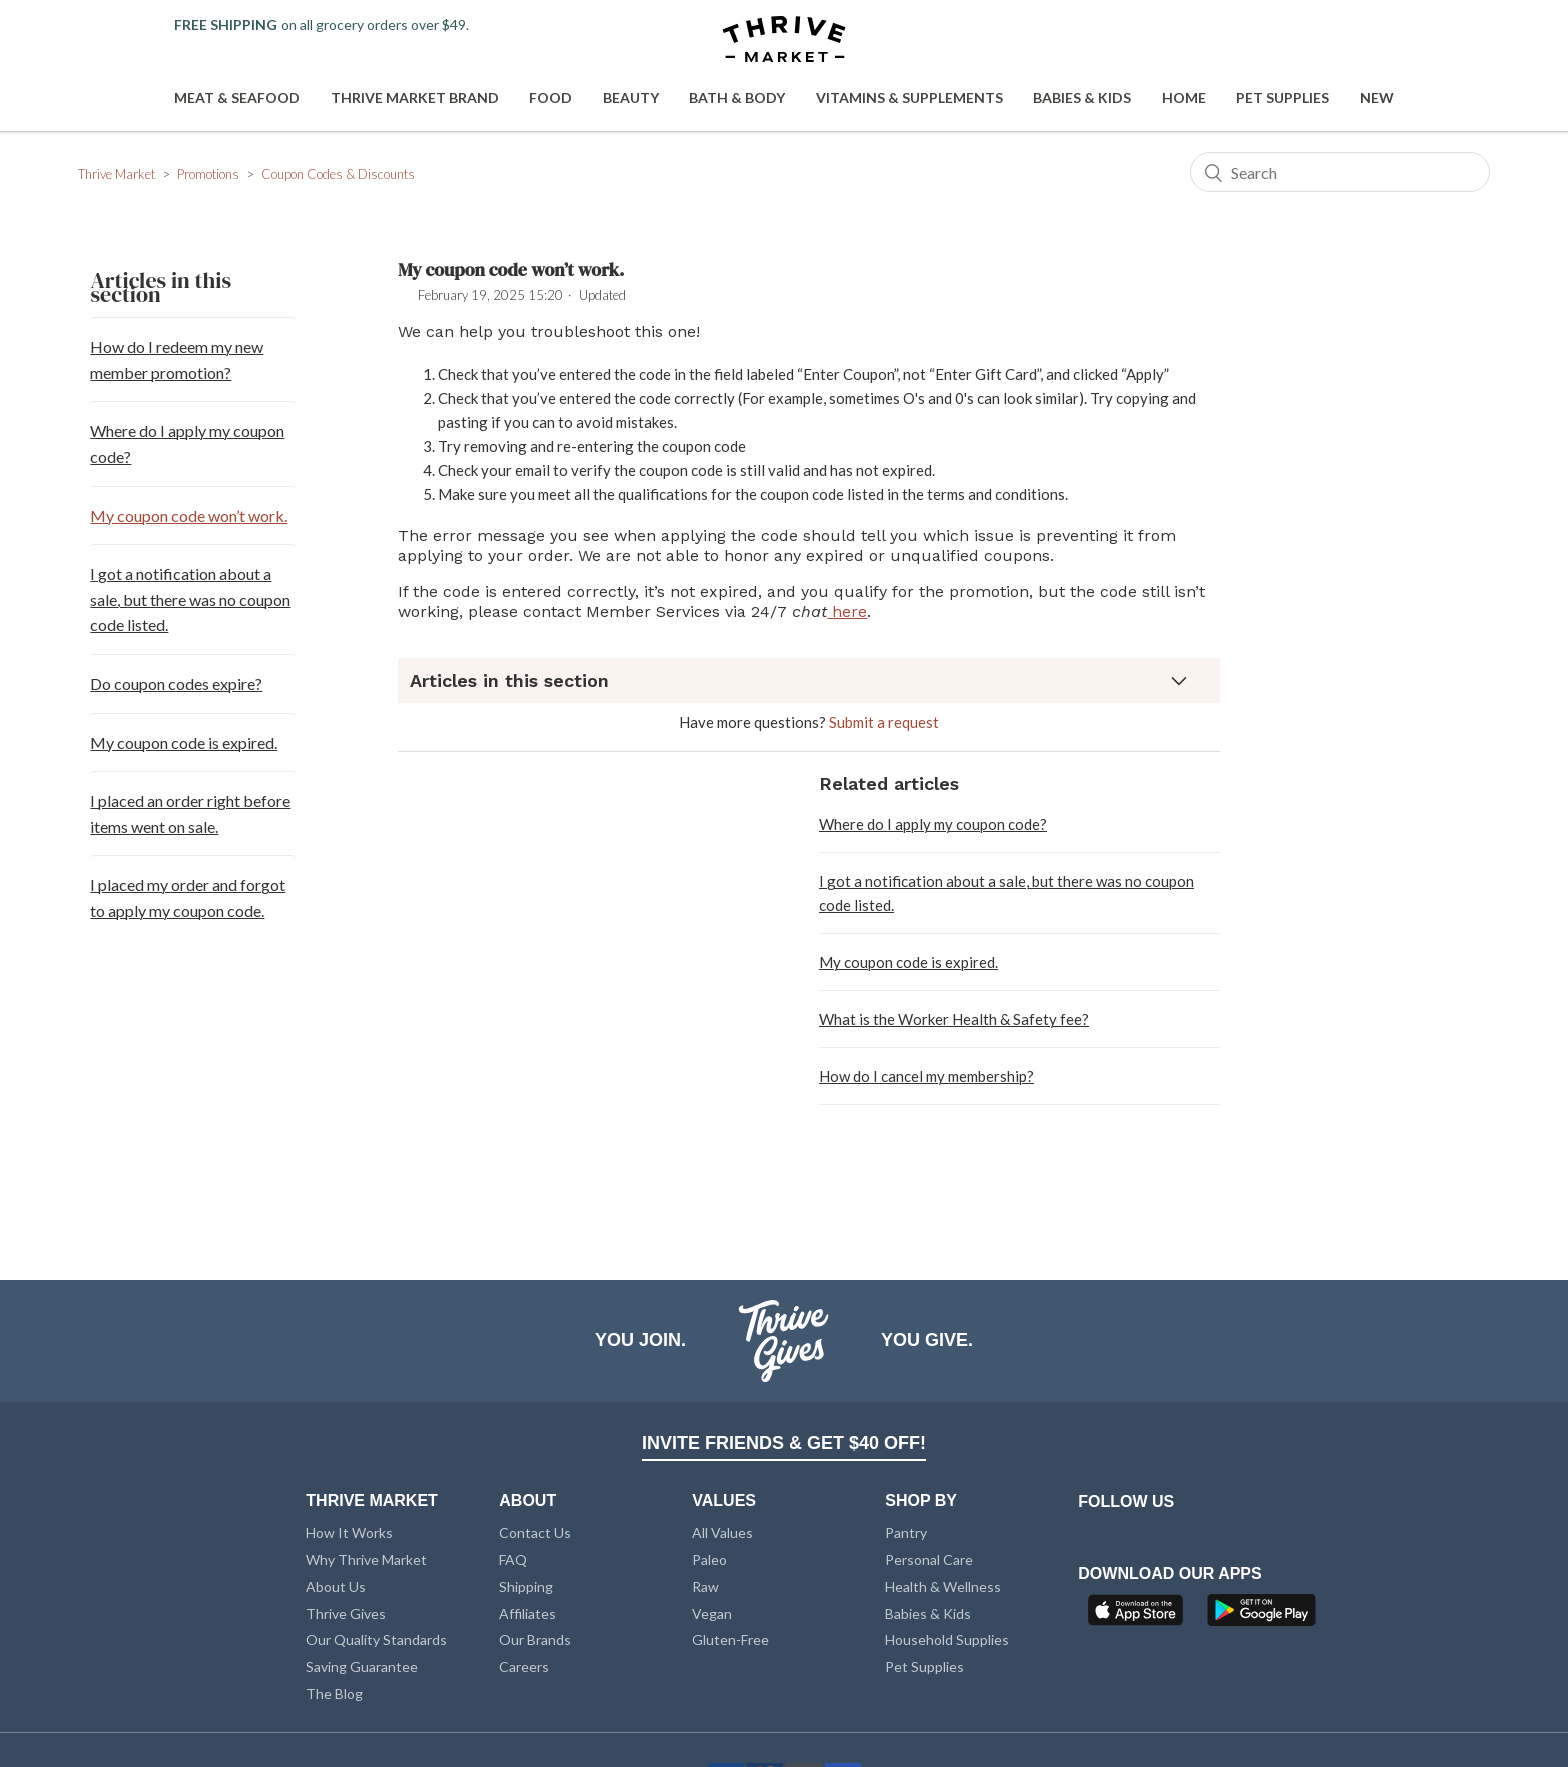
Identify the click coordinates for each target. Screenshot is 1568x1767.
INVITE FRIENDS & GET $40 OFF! (784, 1443)
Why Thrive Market (366, 1559)
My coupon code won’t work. (188, 515)
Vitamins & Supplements (909, 97)
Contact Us (535, 1532)
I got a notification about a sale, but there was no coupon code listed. (190, 599)
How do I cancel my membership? (926, 1076)
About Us (336, 1586)
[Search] (1340, 172)
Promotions (208, 174)
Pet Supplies (1282, 97)
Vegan (712, 1613)
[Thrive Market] (784, 40)
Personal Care (929, 1559)
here (847, 611)
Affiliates (527, 1613)
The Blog (334, 1693)
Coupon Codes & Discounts (338, 174)
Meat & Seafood (237, 97)
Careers (524, 1666)
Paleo (709, 1559)
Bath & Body (737, 97)
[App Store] (1138, 1616)
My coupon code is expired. (183, 742)
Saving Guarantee (362, 1666)
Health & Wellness (943, 1586)
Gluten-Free (730, 1639)
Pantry (906, 1532)
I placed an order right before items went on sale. (190, 813)
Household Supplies (947, 1639)
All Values (722, 1532)
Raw (705, 1586)
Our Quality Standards (376, 1639)
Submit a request (884, 722)
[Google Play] (1261, 1616)
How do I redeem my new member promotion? (176, 359)
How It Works (349, 1532)
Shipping (526, 1586)
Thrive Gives (346, 1613)
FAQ (513, 1559)
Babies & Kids (1082, 97)
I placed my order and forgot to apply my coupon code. (187, 897)
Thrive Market (116, 174)
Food (550, 97)
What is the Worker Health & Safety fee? (954, 1019)
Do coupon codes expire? (176, 683)
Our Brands (535, 1639)
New (1377, 97)
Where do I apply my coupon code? (187, 443)
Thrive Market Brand (415, 97)
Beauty (631, 97)
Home (1184, 97)
